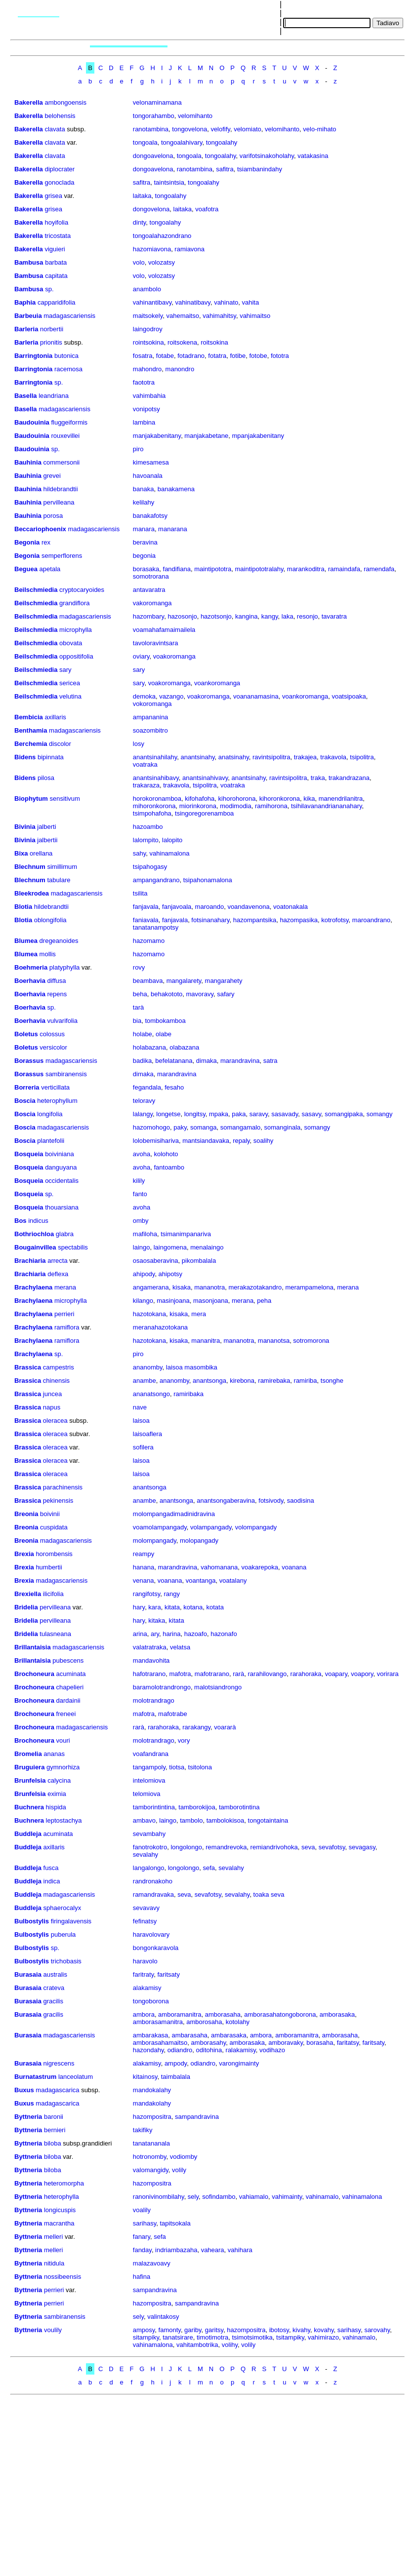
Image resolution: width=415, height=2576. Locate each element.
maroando (209, 906)
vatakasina (312, 155)
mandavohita (151, 1660)
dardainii (68, 1700)
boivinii (50, 1514)
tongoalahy (222, 142)
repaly (241, 1140)
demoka (144, 696)
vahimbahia (149, 395)
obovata (70, 643)
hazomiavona (152, 249)
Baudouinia (31, 422)
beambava (148, 980)
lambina (144, 422)
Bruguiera (29, 1767)
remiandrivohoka (274, 1847)
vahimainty (287, 2196)
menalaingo (206, 1247)
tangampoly (149, 1767)
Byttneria (28, 2116)
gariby (192, 2330)
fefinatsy (145, 1921)
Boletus (26, 1034)
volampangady (211, 1527)
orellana (41, 853)
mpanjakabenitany (258, 435)
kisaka (181, 1287)
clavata (54, 129)
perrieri (64, 1314)
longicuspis (60, 2210)
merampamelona (309, 1287)
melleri (53, 2236)
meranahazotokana (160, 1327)
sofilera (143, 1447)
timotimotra (212, 2337)
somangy (380, 1114)
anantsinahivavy (205, 777)
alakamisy (147, 1987)
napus (51, 1407)
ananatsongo (151, 1394)
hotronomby (149, 2156)
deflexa (57, 1274)
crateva (54, 1987)
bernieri (54, 2130)
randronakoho (152, 1881)
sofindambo (218, 2196)
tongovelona (189, 129)
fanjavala (146, 906)
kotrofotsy (334, 920)
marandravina (240, 1060)
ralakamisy (241, 2050)
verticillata (55, 1087)
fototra (280, 355)
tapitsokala (175, 2223)
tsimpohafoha (152, 813)
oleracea (55, 1420)
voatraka (145, 764)
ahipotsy (170, 1274)
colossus (52, 1034)
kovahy (323, 2330)
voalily (142, 2210)
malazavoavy (151, 2263)
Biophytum (31, 798)
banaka (143, 489)
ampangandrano (156, 880)
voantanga (201, 1580)
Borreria (27, 1087)
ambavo (144, 1820)
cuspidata (54, 1527)
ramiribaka (188, 1394)
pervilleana (59, 502)
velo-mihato (319, 129)
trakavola (333, 757)
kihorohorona (237, 798)
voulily (53, 2330)
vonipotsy (146, 409)
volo (139, 262)
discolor (60, 743)
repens (57, 994)
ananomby (148, 1367)
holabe (142, 1034)
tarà (138, 1007)
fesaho (174, 1087)
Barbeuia (28, 315)
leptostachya (64, 1820)
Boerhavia (29, 980)
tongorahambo (153, 115)
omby (141, 1220)
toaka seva (269, 1894)
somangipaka (344, 1114)
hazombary (148, 616)
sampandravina (197, 2116)
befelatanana (173, 1060)
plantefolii (50, 1140)
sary (65, 669)
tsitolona (200, 1767)
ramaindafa (344, 569)
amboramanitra (179, 2014)
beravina (145, 542)
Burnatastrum (35, 2076)
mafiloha (145, 1234)
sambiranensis (66, 1074)
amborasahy (208, 2042)
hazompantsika (254, 920)
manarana (172, 529)
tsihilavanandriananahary (326, 806)
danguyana (61, 1167)
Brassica (27, 1367)
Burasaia (28, 1974)
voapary (336, 1674)
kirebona (242, 1380)
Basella (25, 395)
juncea (52, 1394)
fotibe (238, 355)
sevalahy (145, 1854)
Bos (20, 1220)
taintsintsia (169, 182)
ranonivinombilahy (158, 2196)
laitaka (142, 195)
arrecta (57, 1260)
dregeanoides (59, 940)
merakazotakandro (255, 1287)
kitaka (156, 1620)
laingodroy (148, 329)
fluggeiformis (69, 422)
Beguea (26, 569)
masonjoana (210, 1300)
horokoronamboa (157, 798)
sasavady (284, 1114)
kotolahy (237, 2022)
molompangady (154, 1540)
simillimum (62, 866)
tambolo (191, 1820)
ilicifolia (53, 1594)
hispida (56, 1807)
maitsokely (148, 315)
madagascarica (57, 2090)
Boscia (25, 1100)
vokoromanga (152, 703)
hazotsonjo (216, 616)
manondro (180, 369)
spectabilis (73, 1247)
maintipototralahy (259, 569)
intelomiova (149, 1780)
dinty (139, 222)
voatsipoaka (349, 696)
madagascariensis (69, 315)
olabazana (184, 1047)
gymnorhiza (63, 1767)
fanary (141, 2236)
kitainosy (145, 2076)
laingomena (170, 1247)
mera (198, 1314)
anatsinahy (233, 757)
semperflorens (62, 555)
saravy (258, 1114)
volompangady (256, 1527)
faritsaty (168, 1974)
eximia (56, 1793)
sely (193, 2196)
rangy (172, 1594)
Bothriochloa (34, 1234)
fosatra (143, 355)
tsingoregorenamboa (204, 813)
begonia (144, 555)
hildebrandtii (60, 489)
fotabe (165, 355)
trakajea (305, 757)
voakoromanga (174, 656)
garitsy (214, 2330)
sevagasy (362, 1847)
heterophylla (61, 2196)
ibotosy (279, 2330)
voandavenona (248, 906)
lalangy (143, 1114)
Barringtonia (33, 355)
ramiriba (305, 1380)
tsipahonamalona (207, 880)
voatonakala (290, 906)
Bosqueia (28, 1154)
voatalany (233, 1580)
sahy (139, 853)
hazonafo (223, 1634)
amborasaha (223, 2014)
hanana (143, 1567)
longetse (168, 1114)
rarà (238, 1674)
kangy (269, 616)
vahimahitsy (219, 315)
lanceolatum (75, 2076)
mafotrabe (172, 1713)
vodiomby (184, 2156)
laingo (141, 1247)
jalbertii (47, 840)
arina (140, 1634)
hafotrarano (149, 1674)
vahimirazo (323, 2337)
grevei (52, 475)
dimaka (206, 1060)
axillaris (55, 717)
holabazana (149, 1047)
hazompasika (299, 920)
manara (144, 529)
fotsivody (270, 1500)
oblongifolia (50, 920)
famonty (170, 2330)
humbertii (49, 1567)
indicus (38, 1220)
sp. (49, 289)
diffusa (56, 980)
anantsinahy (197, 757)
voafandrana (150, 1753)
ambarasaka (229, 2035)
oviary (141, 656)
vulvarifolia (62, 1020)
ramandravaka (153, 1894)
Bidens (25, 757)
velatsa (180, 1647)
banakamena (176, 489)
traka (318, 777)
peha (264, 1300)
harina (171, 1634)
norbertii (51, 329)
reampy (143, 1554)
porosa (53, 515)
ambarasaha (190, 2035)
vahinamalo (322, 2196)
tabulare (58, 880)
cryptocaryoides (81, 589)
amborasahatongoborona (280, 2014)
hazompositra (152, 2116)
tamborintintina (154, 1807)
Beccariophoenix (40, 529)
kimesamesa (151, 462)
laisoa (141, 1420)
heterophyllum (57, 1100)
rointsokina (148, 342)
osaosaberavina (155, 1260)
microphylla (75, 629)
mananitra (205, 1340)
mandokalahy (152, 2090)
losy (138, 743)
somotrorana (151, 576)
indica (51, 1881)
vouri (63, 1740)
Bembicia (28, 717)
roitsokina (214, 342)
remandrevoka (226, 1847)
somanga (203, 1127)
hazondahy (148, 2050)
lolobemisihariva (156, 1140)
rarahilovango (267, 1674)
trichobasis (66, 1961)
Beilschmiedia (35, 589)
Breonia (26, 1514)
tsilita (140, 893)
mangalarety (184, 980)
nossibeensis (62, 2276)
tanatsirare (178, 2337)
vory (184, 1740)
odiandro (180, 2050)
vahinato (226, 302)
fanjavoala (176, 906)
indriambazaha (176, 2250)
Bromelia (28, 1753)
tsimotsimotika (252, 2337)
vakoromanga (152, 603)
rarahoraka (306, 1674)
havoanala (148, 475)
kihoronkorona (279, 798)
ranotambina (150, 129)
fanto (140, 1194)
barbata (56, 262)
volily (179, 2170)
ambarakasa (150, 2035)
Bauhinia (28, 462)
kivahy (301, 2330)
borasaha (319, 2042)
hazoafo (195, 1634)
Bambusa (28, 262)
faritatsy (348, 2042)
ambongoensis (65, 102)
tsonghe (332, 1380)
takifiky (143, 2130)
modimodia (235, 806)
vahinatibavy (192, 302)
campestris (58, 1367)
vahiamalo (253, 2196)
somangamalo (240, 1127)
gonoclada (59, 182)
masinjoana (173, 1300)
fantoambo (169, 1167)
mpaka (218, 1114)
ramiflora (67, 1327)
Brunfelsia (30, 1780)
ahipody (144, 1274)
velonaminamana (157, 102)
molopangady (199, 1540)
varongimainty (239, 2063)
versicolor (53, 1047)
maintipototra (212, 569)
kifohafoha (199, 798)
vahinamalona (170, 853)
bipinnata (51, 757)
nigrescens (59, 2063)
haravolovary (151, 1934)
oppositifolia (76, 656)
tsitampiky (290, 2337)
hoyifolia (56, 222)
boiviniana (59, 1154)
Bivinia (25, 826)
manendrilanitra (341, 798)
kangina (246, 616)
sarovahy (377, 2330)
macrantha (59, 2223)
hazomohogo (151, 1127)
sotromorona (311, 1340)
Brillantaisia (32, 1647)
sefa (209, 1868)
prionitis (51, 342)
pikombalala (199, 1260)
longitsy (195, 1114)
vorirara (388, 1674)
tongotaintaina (268, 1820)
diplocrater (59, 169)
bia (137, 1020)
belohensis (59, 115)
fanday (142, 2250)
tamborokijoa (196, 1807)
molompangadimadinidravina (174, 1514)
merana (65, 1287)
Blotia (23, 906)
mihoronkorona (154, 806)
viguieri (54, 249)
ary (155, 1634)
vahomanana (219, 1567)
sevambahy (149, 1833)
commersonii (61, 462)
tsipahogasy (150, 866)
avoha (141, 1154)
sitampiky (146, 2337)
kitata (172, 1607)
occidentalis (62, 1180)
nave (140, 1407)
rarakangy (196, 1727)
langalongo (149, 1868)
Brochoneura (34, 1674)
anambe (144, 1380)
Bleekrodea (31, 893)
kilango (143, 1300)
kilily (139, 1180)
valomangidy (150, 2170)
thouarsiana (62, 1207)
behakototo (166, 994)
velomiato (247, 129)
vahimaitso (255, 315)
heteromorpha (64, 2183)
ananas (54, 1753)
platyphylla (64, 967)
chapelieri (70, 1687)
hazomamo (149, 940)
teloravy (144, 1100)
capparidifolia (57, 302)
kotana (193, 1607)
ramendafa (379, 569)
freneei (66, 1713)
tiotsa (176, 1767)
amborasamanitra (158, 2022)
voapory (362, 1674)
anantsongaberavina (226, 1500)
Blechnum (29, 866)
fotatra (217, 355)
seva (308, 1847)
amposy (144, 2330)
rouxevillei (65, 435)
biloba (52, 2143)
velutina (70, 696)
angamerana (151, 1287)
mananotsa (274, 1340)
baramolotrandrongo (162, 1687)
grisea (53, 195)
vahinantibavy (152, 302)
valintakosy (163, 2316)
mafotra (180, 1674)
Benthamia (30, 730)
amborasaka (337, 2014)
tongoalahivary (182, 142)
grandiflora (74, 603)
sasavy (311, 1114)
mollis (48, 954)
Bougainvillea (35, 1247)
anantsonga (209, 1380)
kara (154, 1607)
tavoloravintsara (155, 643)
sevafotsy (332, 1847)
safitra (224, 169)
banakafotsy (150, 515)
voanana (294, 1567)
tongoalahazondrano (162, 235)
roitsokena (182, 342)
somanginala (282, 1127)
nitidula (54, 2263)
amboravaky (285, 2042)
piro (138, 449)
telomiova (147, 1793)
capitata (56, 275)
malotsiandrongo (218, 1687)
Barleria (26, 329)
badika (142, 1060)
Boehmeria (30, 967)
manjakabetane (206, 435)
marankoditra (306, 569)
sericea (69, 683)
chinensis (56, 1380)
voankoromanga (217, 683)
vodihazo (272, 2050)
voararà (225, 1727)
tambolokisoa (226, 1820)
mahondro (147, 369)
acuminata (71, 1674)
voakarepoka (260, 1567)
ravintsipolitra (271, 757)
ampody (176, 2063)
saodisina (300, 1500)
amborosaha (204, 2022)
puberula (63, 1934)
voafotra (206, 209)
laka (287, 616)
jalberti (46, 826)
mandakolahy (152, 2103)
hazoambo (148, 826)
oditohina (209, 2050)
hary (139, 1607)
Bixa (21, 853)
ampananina (150, 717)
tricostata (57, 235)
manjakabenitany (157, 435)
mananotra (209, 1287)
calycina (59, 1780)
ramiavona (189, 249)
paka (239, 1114)
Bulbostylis (31, 1921)
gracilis (53, 2001)
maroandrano (371, 920)
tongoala (145, 142)
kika (309, 798)
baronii (53, 2116)
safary (225, 994)
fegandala (147, 1087)
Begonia (27, 542)
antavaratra (149, 589)
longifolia (49, 1114)
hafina (141, 2276)
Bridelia (26, 1607)
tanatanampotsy (156, 927)
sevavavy (146, 1908)
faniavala (146, 920)
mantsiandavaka (205, 1140)
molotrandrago (153, 1700)
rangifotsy (146, 1594)
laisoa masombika (191, 1367)
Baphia (25, 302)
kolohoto (166, 1154)
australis (55, 1974)
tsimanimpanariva (186, 1234)
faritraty (143, 1974)
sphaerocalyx (62, 1908)
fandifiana (177, 569)
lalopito (172, 840)
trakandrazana (349, 777)
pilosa (46, 777)
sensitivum (65, 798)
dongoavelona (153, 155)
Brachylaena (33, 1287)
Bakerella (28, 102)
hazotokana (149, 1314)
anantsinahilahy (155, 757)
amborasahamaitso (160, 2042)
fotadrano (191, 355)
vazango (171, 696)
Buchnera (29, 1807)
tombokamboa (165, 1020)
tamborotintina (239, 1807)
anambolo (147, 289)
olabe (163, 1034)
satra (270, 1060)
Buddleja (28, 1833)
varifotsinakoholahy (267, 155)
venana (143, 1580)
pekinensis (58, 1500)
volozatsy (161, 262)
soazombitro (150, 730)
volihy (230, 2344)
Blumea (26, 940)
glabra (65, 1234)
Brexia (24, 1554)
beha (140, 994)
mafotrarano (212, 1674)
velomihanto (195, 115)
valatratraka (149, 1647)
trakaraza (146, 785)
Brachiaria (30, 1260)
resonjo (307, 616)
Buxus (24, 2090)
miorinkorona (197, 806)
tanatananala (151, 2143)
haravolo (145, 1961)
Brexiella (27, 1594)
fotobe (258, 355)
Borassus (28, 1060)
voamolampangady (160, 1527)
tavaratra (334, 616)
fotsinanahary (210, 920)
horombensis (54, 1554)
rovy (139, 967)
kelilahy (143, 502)
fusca (51, 1868)
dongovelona (151, 209)
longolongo (186, 1847)
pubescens (67, 1660)
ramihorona (271, 806)
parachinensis (63, 1487)
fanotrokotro (150, 1847)
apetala (50, 569)
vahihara (240, 2250)
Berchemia (30, 743)
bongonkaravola (156, 1948)
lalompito (146, 840)
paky (180, 1127)
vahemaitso (182, 315)
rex (46, 542)
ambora (144, 2014)
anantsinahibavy (156, 777)
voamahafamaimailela (164, 629)
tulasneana (55, 1634)
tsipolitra (362, 757)
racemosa (68, 369)
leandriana (54, 395)
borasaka (146, 569)
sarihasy (144, 2223)
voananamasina (256, 696)
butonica (66, 355)
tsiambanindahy (259, 169)
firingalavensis (71, 1921)
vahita (250, 302)
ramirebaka (274, 1380)
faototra (144, 382)
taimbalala (175, 2076)
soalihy (263, 1140)
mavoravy (199, 994)
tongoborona (151, 2001)
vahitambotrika (197, 2344)
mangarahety (224, 980)
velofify (220, 129)
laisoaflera (147, 1434)
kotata (214, 1607)
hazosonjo (182, 616)
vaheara (212, 2250)
